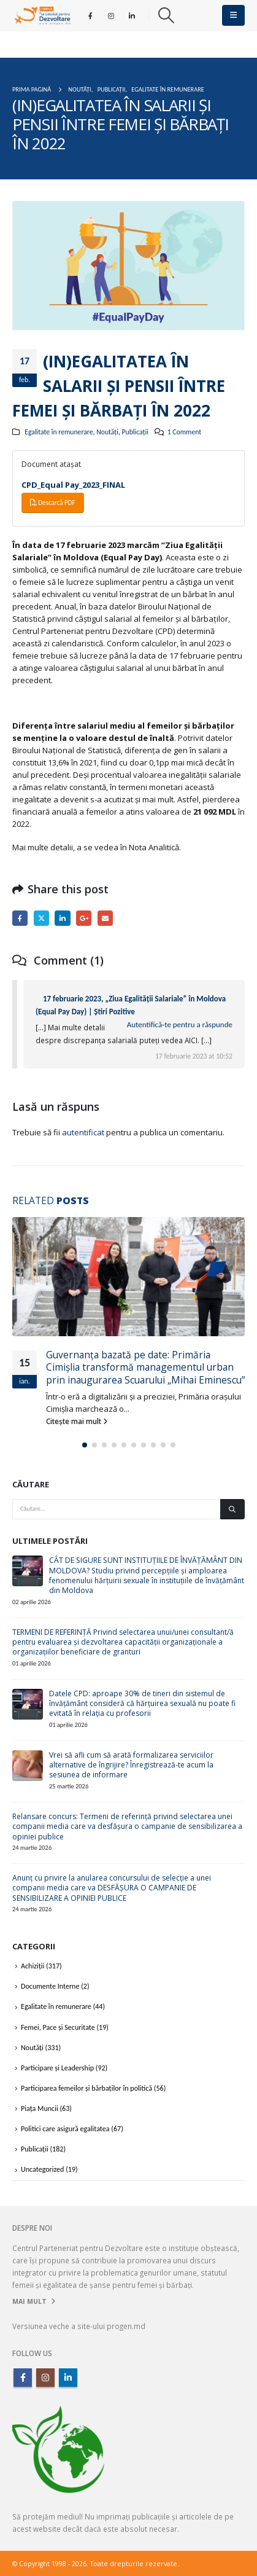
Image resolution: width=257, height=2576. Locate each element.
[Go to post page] (128, 1277)
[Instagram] (111, 15)
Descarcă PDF (52, 502)
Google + (83, 918)
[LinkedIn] (131, 15)
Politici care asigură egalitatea (65, 2128)
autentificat (83, 1132)
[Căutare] (232, 1509)
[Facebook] (90, 15)
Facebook (20, 918)
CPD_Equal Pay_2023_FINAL (73, 484)
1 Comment (184, 432)
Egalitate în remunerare (59, 432)
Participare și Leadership (57, 2068)
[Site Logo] (42, 15)
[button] (165, 15)
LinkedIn (62, 918)
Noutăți (107, 432)
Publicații (134, 432)
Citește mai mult (76, 1421)
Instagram (45, 2377)
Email (105, 918)
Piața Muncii (39, 2108)
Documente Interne (50, 1986)
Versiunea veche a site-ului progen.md (78, 2326)
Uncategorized (42, 2169)
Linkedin (68, 2377)
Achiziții (32, 1966)
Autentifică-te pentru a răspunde (179, 1024)
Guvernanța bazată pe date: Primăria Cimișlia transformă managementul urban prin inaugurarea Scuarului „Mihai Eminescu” (145, 1367)
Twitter (41, 918)
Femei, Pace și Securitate (58, 2027)
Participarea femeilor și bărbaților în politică (86, 2088)
